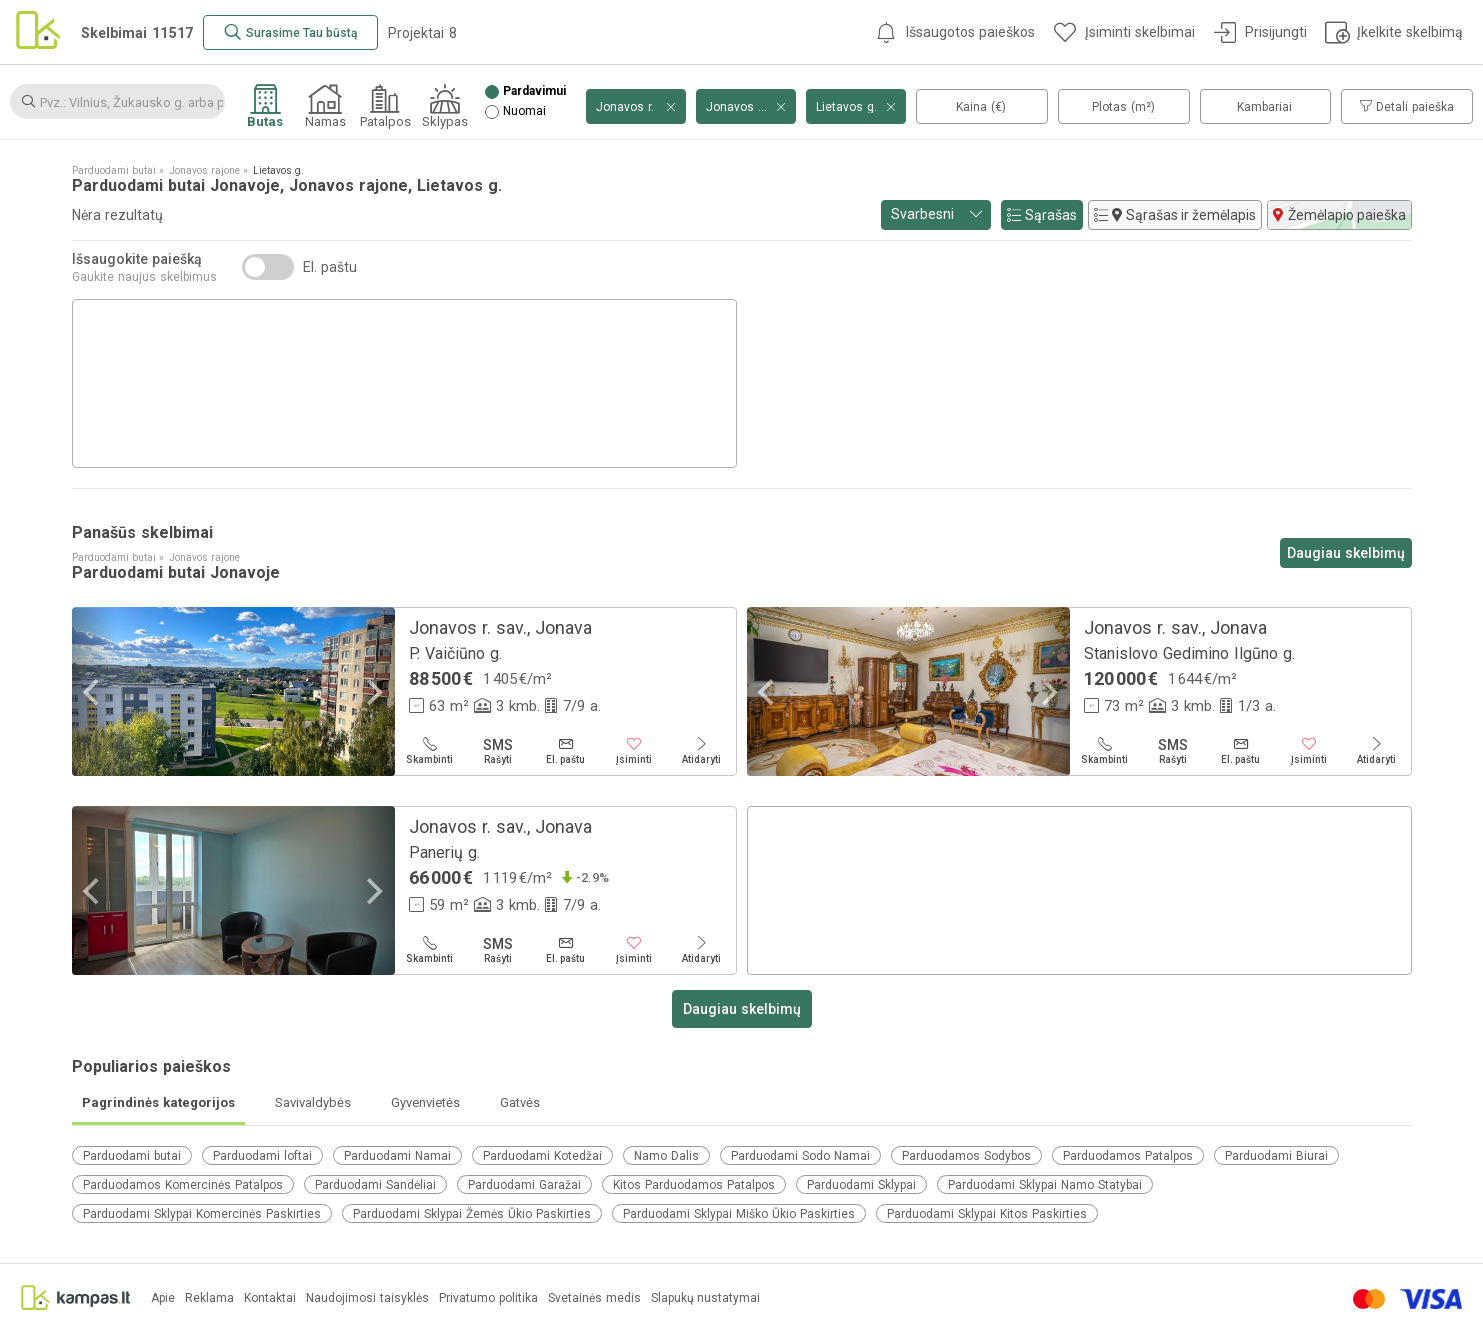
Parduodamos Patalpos (1128, 1156)
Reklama (209, 1298)
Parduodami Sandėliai (375, 1185)
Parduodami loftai (262, 1156)
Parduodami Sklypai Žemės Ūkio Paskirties (472, 1214)
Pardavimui (534, 91)
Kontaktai (270, 1298)
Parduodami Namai (397, 1156)
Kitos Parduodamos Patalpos (694, 1185)
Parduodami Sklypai (861, 1185)
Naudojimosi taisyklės (367, 1298)
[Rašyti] (498, 751)
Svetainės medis (594, 1298)
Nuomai (524, 111)
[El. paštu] (566, 751)
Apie (163, 1298)
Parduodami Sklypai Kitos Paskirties (987, 1214)
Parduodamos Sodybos (966, 1156)
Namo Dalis (666, 1156)
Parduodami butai (132, 1156)
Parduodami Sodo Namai (800, 1156)
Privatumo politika (488, 1298)
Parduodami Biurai (1276, 1156)
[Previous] (94, 691)
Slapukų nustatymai (705, 1298)
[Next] (373, 691)
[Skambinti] (430, 751)
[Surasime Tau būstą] (290, 32)
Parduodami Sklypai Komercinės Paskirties (202, 1214)
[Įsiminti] (634, 751)
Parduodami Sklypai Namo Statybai (1045, 1185)
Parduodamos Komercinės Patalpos (183, 1185)
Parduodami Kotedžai (542, 1156)
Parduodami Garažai (524, 1185)
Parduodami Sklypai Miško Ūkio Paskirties (739, 1214)
